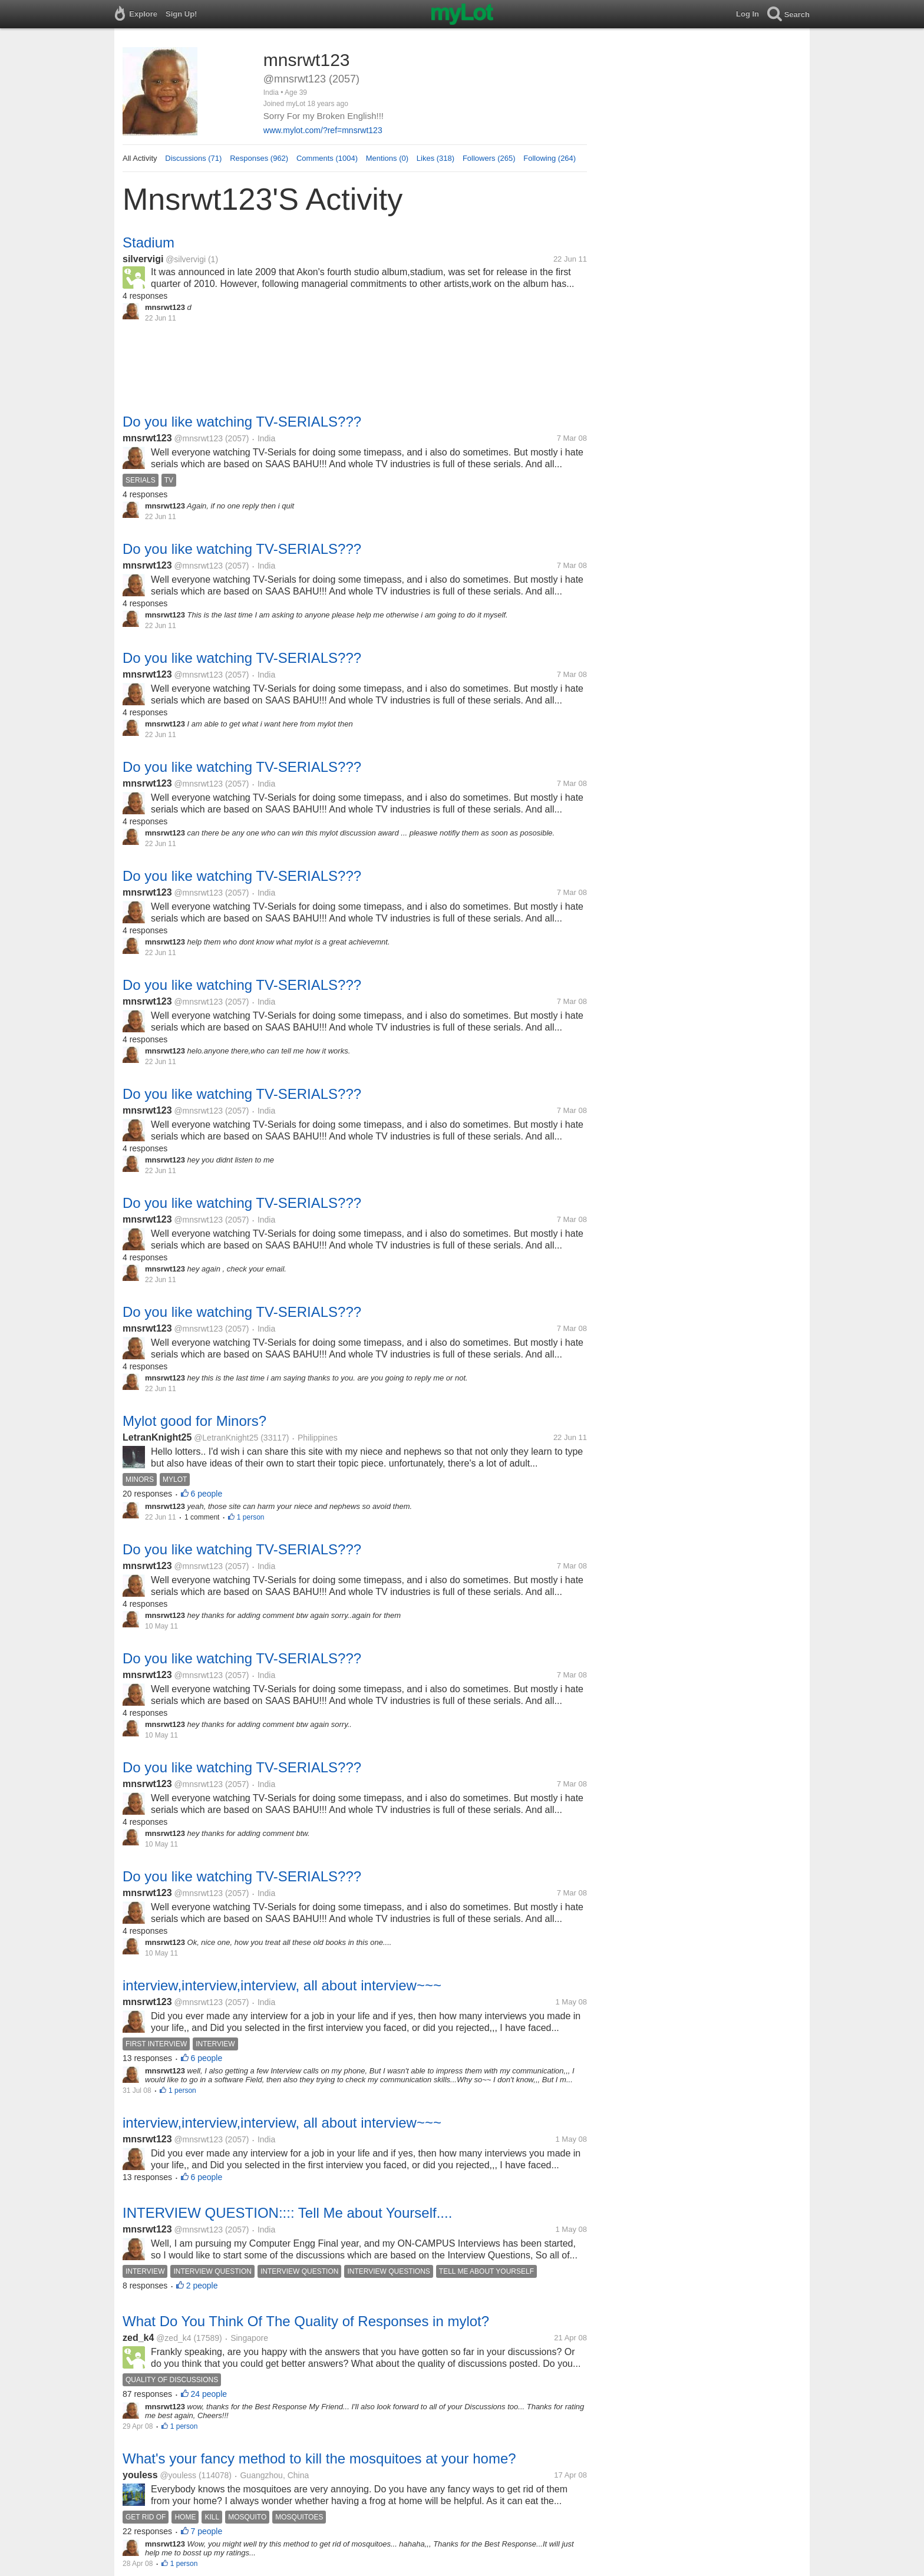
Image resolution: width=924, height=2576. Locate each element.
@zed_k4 (173, 2338)
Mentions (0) (387, 158)
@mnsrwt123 (198, 438)
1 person (251, 1517)
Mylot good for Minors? (194, 1421)
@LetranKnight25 (226, 1437)
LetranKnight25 (157, 1437)
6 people (207, 1493)
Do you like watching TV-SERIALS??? (242, 422)
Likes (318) (435, 158)
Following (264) (549, 158)
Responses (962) (259, 158)
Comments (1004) (327, 158)
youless (140, 2475)
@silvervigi (186, 259)
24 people (209, 2394)
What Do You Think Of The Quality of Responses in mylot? (306, 2321)
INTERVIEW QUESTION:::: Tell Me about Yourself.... (287, 2213)
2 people (202, 2285)
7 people (207, 2531)
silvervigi (143, 259)
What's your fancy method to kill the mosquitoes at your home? (319, 2458)
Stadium (148, 242)
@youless (178, 2475)
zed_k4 (138, 2338)
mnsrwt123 (147, 438)
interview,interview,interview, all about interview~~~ (282, 1985)
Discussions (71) (193, 158)
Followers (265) (489, 158)
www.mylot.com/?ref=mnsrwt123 (322, 130)
